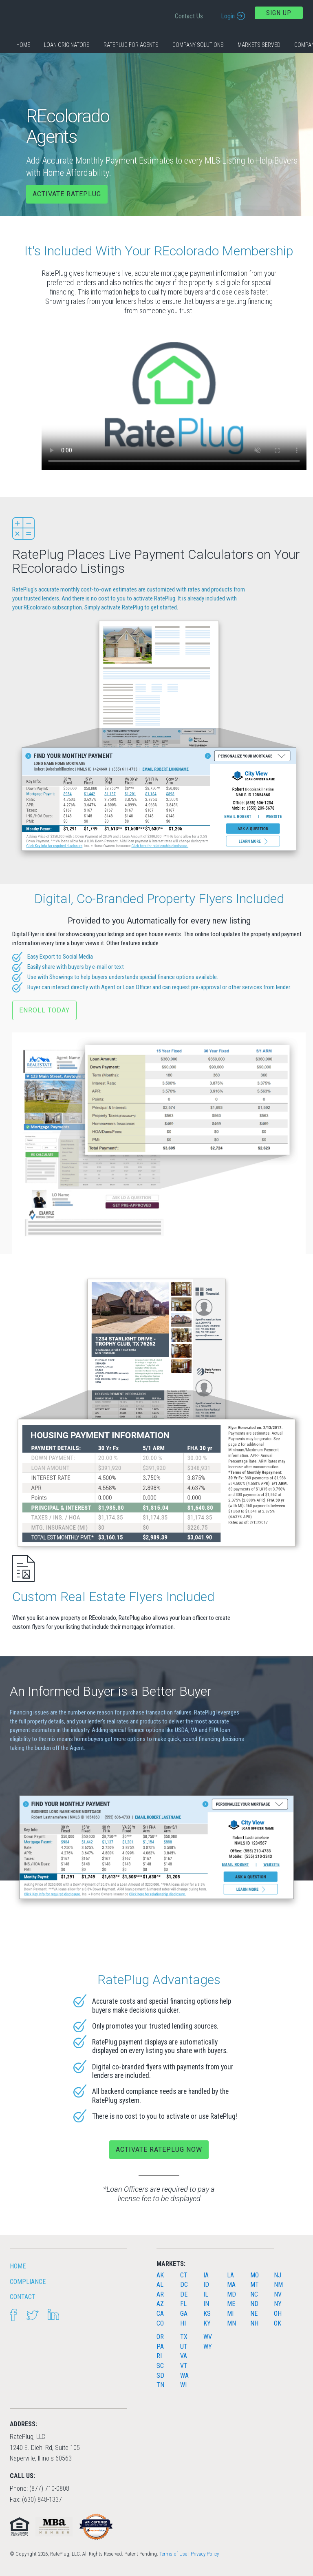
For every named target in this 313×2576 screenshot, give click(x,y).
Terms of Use (173, 2554)
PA (160, 2346)
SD (160, 2375)
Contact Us (189, 16)
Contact (22, 2297)
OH (278, 2313)
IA (206, 2275)
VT (183, 2366)
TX (183, 2337)
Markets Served (259, 45)
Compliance (28, 2282)
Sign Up (278, 13)
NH (254, 2323)
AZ (160, 2304)
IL (205, 2294)
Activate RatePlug (67, 194)
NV (278, 2294)
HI (183, 2323)
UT (183, 2346)
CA (160, 2313)
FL (183, 2304)
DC (184, 2284)
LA (230, 2275)
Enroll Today (44, 1010)
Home (23, 45)
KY (207, 2323)
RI (159, 2356)
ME (231, 2304)
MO (254, 2275)
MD (231, 2294)
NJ (277, 2275)
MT (254, 2284)
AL (159, 2284)
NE (254, 2313)
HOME (18, 2266)
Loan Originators (67, 45)
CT (183, 2275)
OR (160, 2337)
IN (206, 2304)
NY (278, 2304)
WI (183, 2385)
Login (228, 16)
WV (207, 2337)
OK (277, 2323)
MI (230, 2313)
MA (231, 2284)
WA (184, 2375)
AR (160, 2294)
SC (160, 2366)
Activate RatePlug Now (159, 2149)
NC (254, 2294)
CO (160, 2323)
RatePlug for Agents (131, 45)
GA (183, 2313)
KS (207, 2313)
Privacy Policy (205, 2554)
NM (278, 2284)
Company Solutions (198, 45)
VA (183, 2356)
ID (206, 2284)
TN (160, 2385)
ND (254, 2304)
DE (183, 2294)
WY (207, 2346)
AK (160, 2275)
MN (231, 2323)
